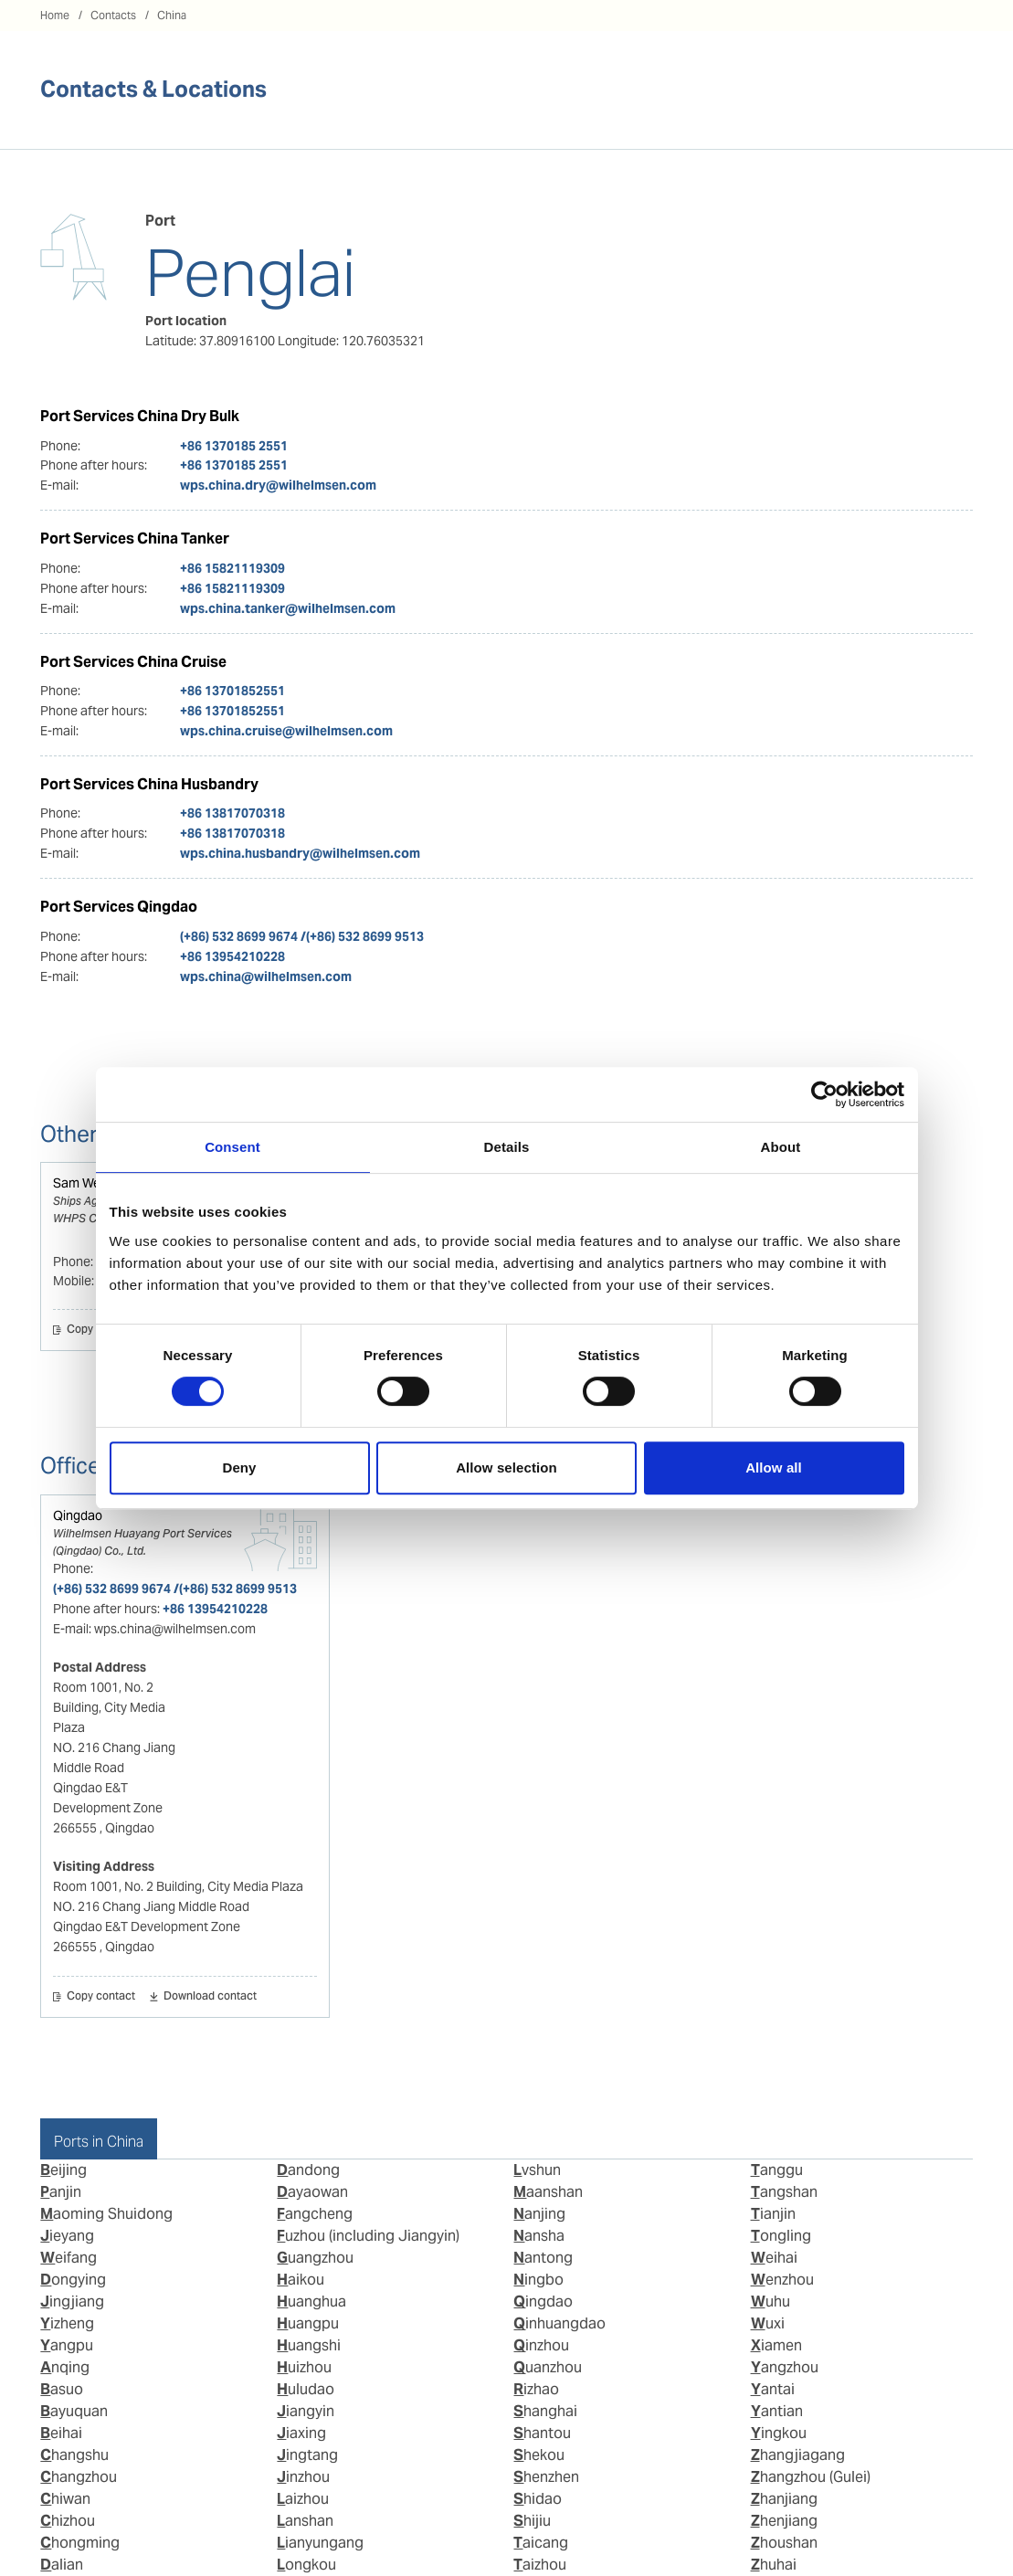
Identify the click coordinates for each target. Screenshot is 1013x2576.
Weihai (774, 2257)
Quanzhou (547, 2367)
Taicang (540, 2542)
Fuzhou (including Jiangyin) (368, 2235)
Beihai (61, 2433)
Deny (239, 1467)
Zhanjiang (784, 2498)
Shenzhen (546, 2476)
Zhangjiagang (798, 2455)
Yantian (777, 2411)
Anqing (65, 2367)
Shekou (539, 2455)
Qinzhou (541, 2345)
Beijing (63, 2170)
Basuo (61, 2389)
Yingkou (779, 2433)
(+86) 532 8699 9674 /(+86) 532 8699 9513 (302, 936)
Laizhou (303, 2498)
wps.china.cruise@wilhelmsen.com (286, 731)
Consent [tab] (232, 1147)
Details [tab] (507, 1147)
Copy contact (101, 1330)
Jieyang (67, 2235)
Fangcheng (315, 2213)
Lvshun (537, 2170)
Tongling (781, 2235)
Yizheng (67, 2323)
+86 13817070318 (232, 813)
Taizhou (539, 2564)
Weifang (68, 2257)
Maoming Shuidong (106, 2213)
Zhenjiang (784, 2520)
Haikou (300, 2279)
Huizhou (304, 2367)
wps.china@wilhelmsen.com (266, 976)
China (171, 15)
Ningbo (538, 2279)
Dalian (61, 2564)
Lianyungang (320, 2542)
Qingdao (77, 1515)
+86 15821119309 (232, 568)
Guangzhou (315, 2257)
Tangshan (784, 2191)
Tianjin (773, 2213)
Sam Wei (78, 1183)
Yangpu (66, 2345)
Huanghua (311, 2301)
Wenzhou (782, 2279)
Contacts (113, 15)
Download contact (210, 1997)
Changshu (74, 2455)
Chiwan (65, 2498)
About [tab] (781, 1147)
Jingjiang (72, 2301)
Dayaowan (312, 2191)
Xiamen (776, 2345)
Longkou (306, 2564)
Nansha (539, 2235)
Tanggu (777, 2170)
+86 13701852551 (232, 690)
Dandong (308, 2170)
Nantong (543, 2257)
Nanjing (539, 2213)
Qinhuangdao (559, 2323)
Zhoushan (784, 2542)
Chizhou (67, 2520)
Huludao (305, 2389)
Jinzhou (303, 2476)
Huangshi (309, 2345)
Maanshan (548, 2191)
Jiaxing (301, 2433)
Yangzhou (784, 2367)
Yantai (773, 2389)
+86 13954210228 (232, 956)
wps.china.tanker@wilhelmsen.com (288, 608)
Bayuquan (74, 2411)
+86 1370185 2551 (234, 446)
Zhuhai (774, 2564)
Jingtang (307, 2455)
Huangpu (308, 2323)
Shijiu (532, 2520)
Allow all (773, 1467)
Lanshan (305, 2520)
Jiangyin (305, 2411)
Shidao (537, 2498)
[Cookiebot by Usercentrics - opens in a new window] (824, 1094)
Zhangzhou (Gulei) (811, 2476)
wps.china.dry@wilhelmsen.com (278, 485)
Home (54, 15)
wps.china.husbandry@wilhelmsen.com (300, 853)
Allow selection (506, 1467)
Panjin (60, 2191)
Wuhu (770, 2301)
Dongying (73, 2279)
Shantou (542, 2433)
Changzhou (78, 2476)
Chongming (80, 2542)
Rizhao (536, 2389)
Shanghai (545, 2411)
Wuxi (768, 2323)
